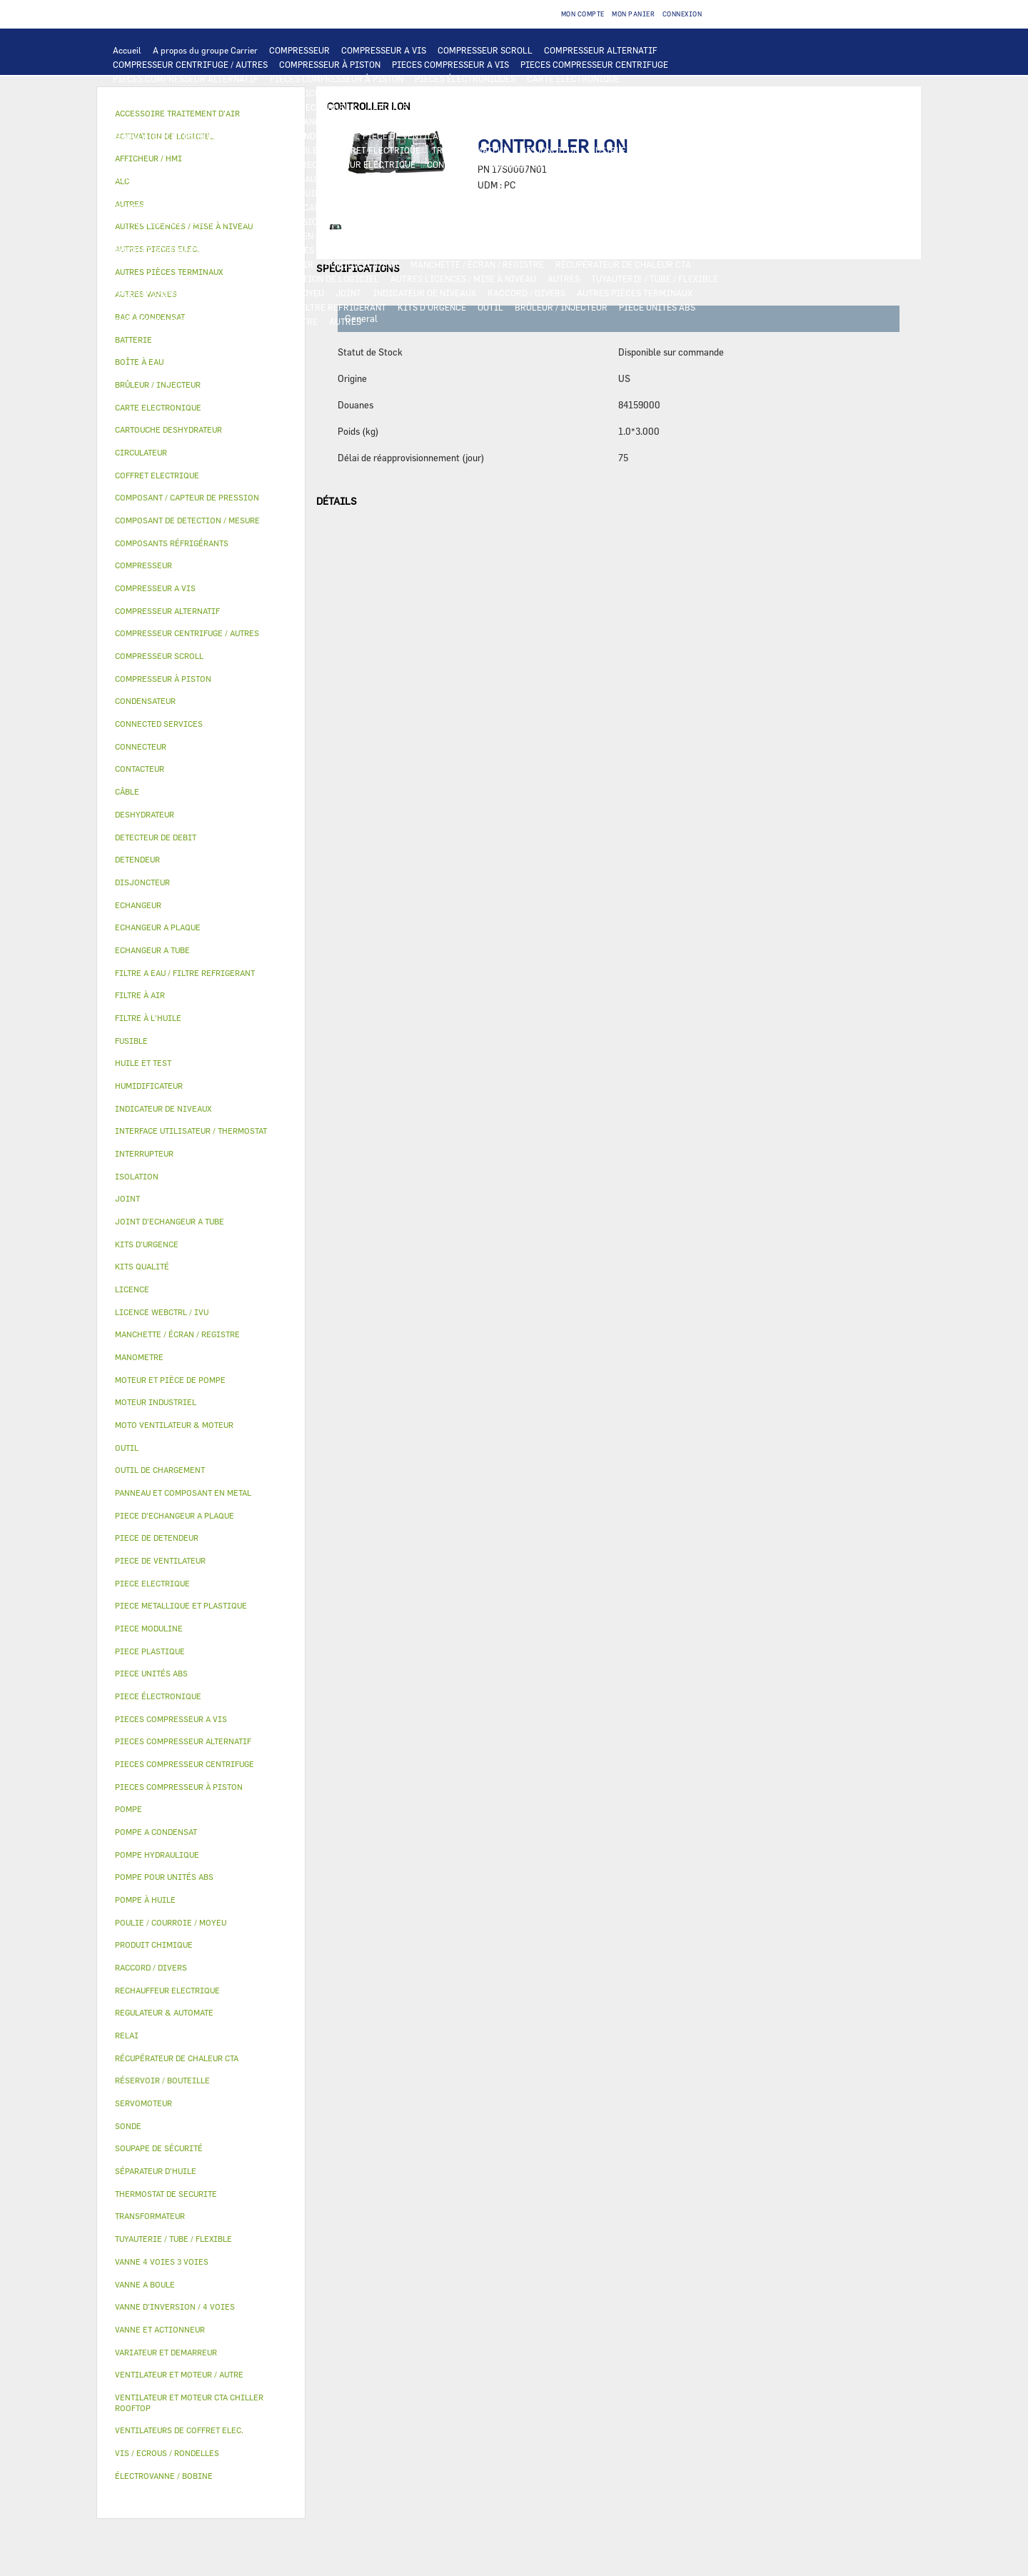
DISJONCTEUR (549, 150)
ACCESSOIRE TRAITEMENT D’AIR (180, 264)
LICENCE (131, 278)
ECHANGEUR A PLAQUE (465, 107)
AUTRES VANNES (619, 250)
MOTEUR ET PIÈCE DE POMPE (579, 178)
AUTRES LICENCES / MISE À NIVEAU (463, 278)
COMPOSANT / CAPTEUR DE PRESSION (322, 207)
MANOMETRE (292, 321)
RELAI (191, 150)
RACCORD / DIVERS (526, 293)
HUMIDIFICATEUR (362, 264)
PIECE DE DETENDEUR (478, 221)
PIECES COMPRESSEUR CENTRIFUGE (594, 64)
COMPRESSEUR (299, 50)
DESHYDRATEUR (645, 207)
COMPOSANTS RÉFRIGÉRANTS (173, 207)
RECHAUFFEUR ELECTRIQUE (358, 164)
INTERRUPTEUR (247, 150)
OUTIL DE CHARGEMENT (541, 93)
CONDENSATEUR (670, 150)
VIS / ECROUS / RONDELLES (167, 307)
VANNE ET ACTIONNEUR (160, 250)
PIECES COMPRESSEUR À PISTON (336, 79)
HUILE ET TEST (258, 193)
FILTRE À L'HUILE (407, 193)
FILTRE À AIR (285, 264)
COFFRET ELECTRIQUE (374, 150)
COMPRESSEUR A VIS (383, 50)
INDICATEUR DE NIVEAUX (424, 293)
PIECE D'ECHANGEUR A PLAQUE (176, 121)
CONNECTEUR (454, 164)
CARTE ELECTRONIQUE (573, 79)
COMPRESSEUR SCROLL (485, 50)
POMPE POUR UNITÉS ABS (164, 193)
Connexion (682, 14)
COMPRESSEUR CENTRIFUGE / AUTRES (190, 64)
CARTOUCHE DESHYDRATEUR (171, 221)
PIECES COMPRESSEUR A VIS (450, 64)
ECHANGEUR (331, 107)
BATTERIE (387, 107)
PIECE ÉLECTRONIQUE (158, 1696)
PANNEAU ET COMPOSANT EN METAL (270, 236)
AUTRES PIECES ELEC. (157, 178)
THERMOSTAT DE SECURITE (652, 164)
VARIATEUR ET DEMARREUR (617, 136)
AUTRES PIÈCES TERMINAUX (634, 293)
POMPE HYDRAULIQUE (297, 178)
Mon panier (633, 14)
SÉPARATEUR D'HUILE (498, 193)
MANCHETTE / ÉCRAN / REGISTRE (477, 264)
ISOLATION (639, 236)
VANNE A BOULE (429, 250)
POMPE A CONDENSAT (396, 178)
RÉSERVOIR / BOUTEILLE (555, 236)
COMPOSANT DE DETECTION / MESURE (189, 107)
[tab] (201, 340)
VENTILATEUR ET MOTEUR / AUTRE (182, 136)
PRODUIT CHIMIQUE (154, 293)
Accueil (127, 50)
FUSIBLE (608, 150)
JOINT (348, 293)
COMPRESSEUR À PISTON (330, 64)
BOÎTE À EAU (467, 236)
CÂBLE (304, 150)
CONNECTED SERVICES (539, 164)
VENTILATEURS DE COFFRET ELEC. (182, 164)
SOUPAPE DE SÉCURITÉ (555, 207)
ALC (286, 107)
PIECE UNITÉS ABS (657, 307)
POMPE (227, 178)
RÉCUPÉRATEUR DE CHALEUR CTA (623, 264)
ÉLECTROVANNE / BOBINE (524, 250)
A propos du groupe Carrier (205, 50)
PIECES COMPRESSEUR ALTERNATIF (185, 79)
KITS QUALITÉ (225, 321)
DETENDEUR (398, 221)
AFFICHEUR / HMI (325, 93)
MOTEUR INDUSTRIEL (307, 136)
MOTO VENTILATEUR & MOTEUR (443, 121)
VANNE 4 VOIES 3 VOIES (266, 250)
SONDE (276, 164)
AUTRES (564, 278)
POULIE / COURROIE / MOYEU (265, 293)
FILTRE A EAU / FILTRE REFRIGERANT (309, 307)
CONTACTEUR (140, 150)
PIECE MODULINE (148, 321)
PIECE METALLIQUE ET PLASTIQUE (604, 221)
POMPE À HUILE (585, 193)
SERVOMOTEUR (356, 250)
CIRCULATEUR (480, 178)
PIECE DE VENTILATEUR (411, 136)
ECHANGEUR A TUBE (563, 107)
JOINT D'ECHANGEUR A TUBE (309, 121)
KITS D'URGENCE (432, 307)
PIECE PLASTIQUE (149, 236)
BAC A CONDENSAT (392, 236)
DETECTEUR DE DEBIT (453, 207)
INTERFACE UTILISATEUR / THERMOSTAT (195, 93)
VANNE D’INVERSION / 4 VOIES (302, 221)
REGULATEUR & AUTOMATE (427, 93)
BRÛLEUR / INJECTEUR (561, 307)
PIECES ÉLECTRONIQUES (465, 79)
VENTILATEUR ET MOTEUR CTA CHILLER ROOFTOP (619, 121)
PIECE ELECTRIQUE (510, 136)
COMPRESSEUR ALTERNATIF (600, 50)
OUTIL (490, 307)
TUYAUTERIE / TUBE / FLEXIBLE (654, 278)
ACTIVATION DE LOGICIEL (326, 278)
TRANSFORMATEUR (470, 150)
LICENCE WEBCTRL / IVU (211, 278)
